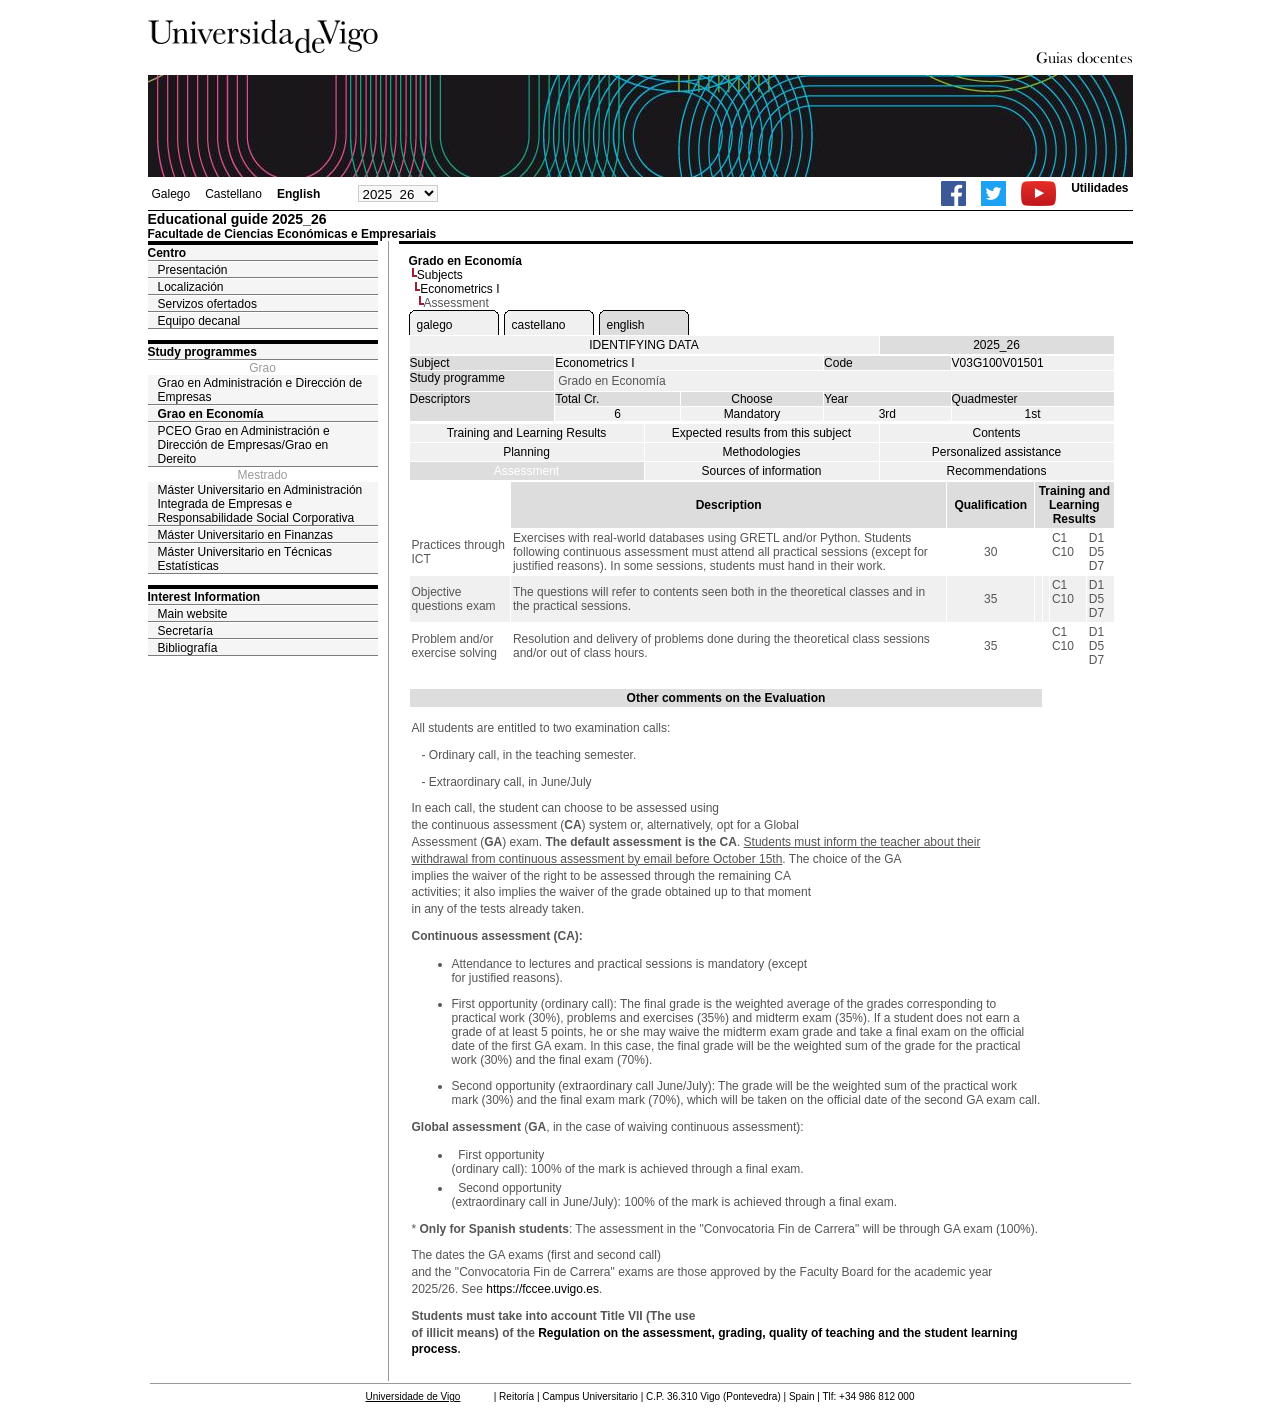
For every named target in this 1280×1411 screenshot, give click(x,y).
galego (435, 325)
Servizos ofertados (207, 304)
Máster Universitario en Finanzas (245, 535)
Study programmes (202, 352)
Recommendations (996, 471)
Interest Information (204, 597)
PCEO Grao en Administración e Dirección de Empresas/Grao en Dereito (244, 445)
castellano (539, 325)
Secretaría (185, 631)
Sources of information (761, 471)
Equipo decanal (199, 321)
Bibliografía (188, 648)
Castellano (233, 194)
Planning (526, 452)
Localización (191, 287)
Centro (167, 253)
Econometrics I (459, 289)
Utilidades (1099, 188)
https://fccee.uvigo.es (542, 1289)
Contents (996, 433)
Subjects (440, 275)
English (298, 194)
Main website (193, 614)
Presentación (193, 270)
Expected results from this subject (761, 433)
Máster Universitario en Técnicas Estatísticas (245, 559)
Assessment (526, 471)
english (626, 325)
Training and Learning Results (527, 433)
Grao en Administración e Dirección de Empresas (260, 390)
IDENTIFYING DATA (644, 345)
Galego (171, 194)
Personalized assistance (996, 452)
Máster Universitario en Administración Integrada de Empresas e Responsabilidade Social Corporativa (260, 504)
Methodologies (761, 452)
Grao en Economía (211, 414)
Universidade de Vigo (413, 1396)
